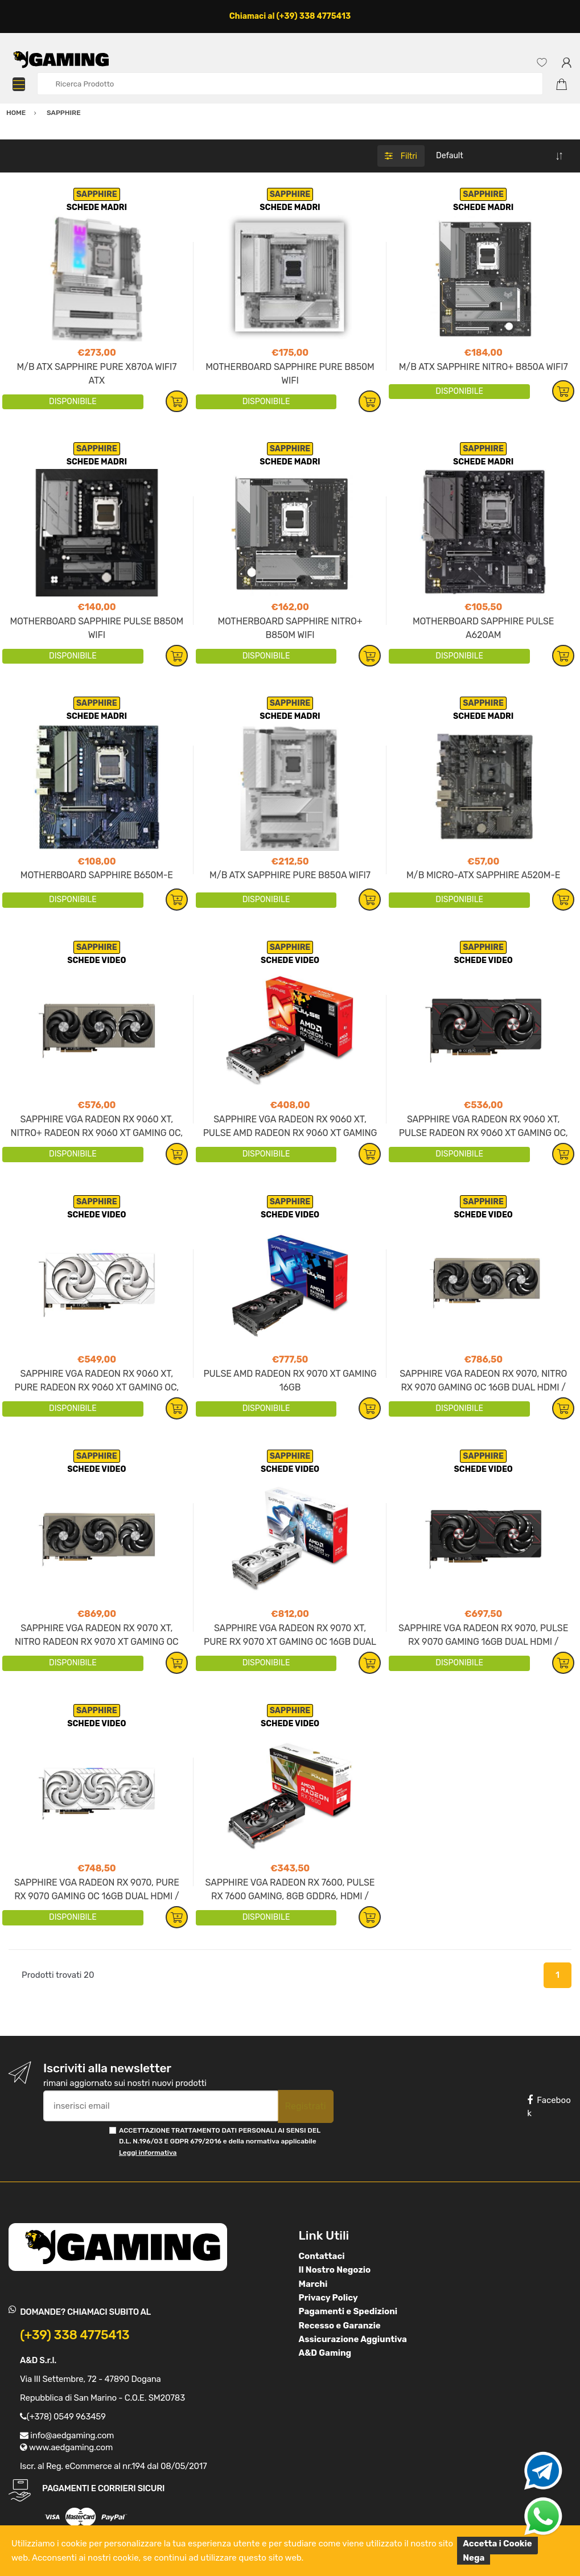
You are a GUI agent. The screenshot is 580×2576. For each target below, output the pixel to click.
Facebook (548, 2106)
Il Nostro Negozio (335, 2270)
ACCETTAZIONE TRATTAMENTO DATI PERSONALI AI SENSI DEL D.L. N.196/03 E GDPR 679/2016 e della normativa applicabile (219, 2141)
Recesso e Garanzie (340, 2325)
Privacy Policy (328, 2298)
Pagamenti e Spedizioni (348, 2311)
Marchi (313, 2284)
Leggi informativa (147, 2153)
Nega (473, 2558)
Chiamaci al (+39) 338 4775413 (290, 16)
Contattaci (322, 2256)
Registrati (305, 2106)
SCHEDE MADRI (97, 207)
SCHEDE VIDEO (96, 960)
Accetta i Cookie (497, 2543)
